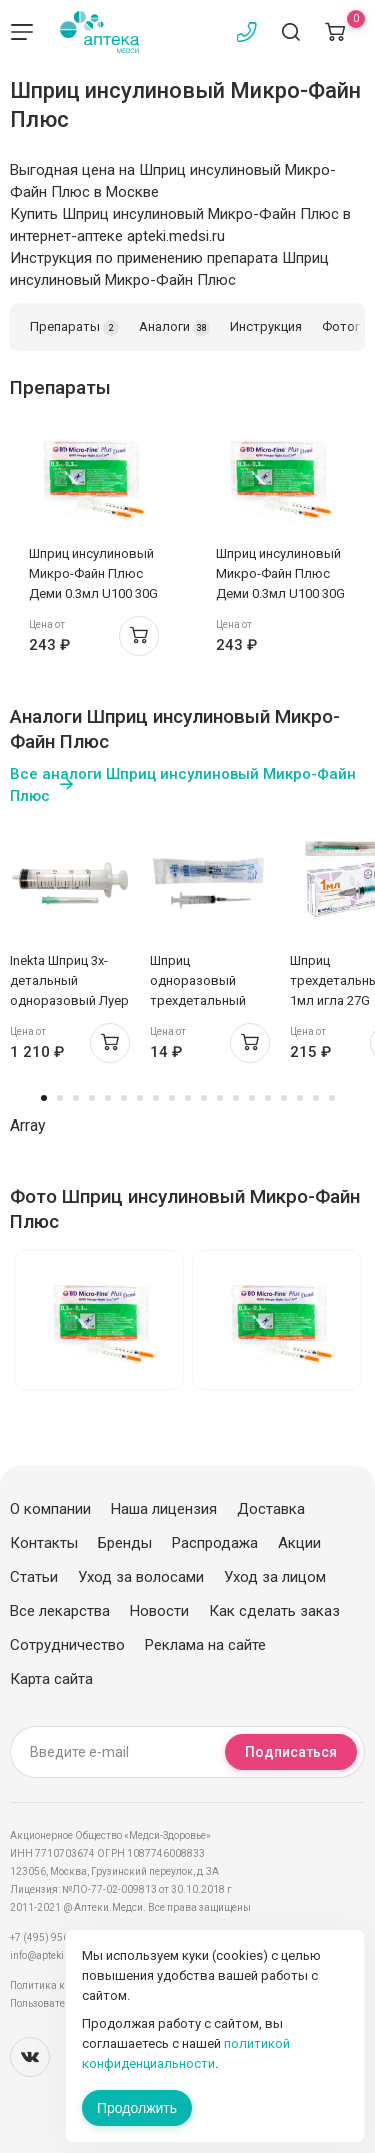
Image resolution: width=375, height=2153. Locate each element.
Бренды (125, 1543)
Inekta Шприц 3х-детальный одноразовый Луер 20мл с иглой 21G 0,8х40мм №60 (69, 1000)
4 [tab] (92, 1098)
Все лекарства (60, 1611)
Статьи (34, 1577)
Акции (299, 1543)
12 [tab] (220, 1098)
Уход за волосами (141, 1577)
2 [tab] (60, 1098)
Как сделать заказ (274, 1611)
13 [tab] (236, 1098)
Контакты (44, 1543)
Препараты (74, 328)
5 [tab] (108, 1098)
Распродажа (215, 1543)
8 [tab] (156, 1098)
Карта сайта (51, 1679)
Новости (159, 1611)
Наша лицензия (164, 1509)
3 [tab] (76, 1098)
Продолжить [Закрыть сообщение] (137, 2108)
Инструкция (266, 326)
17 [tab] (300, 1098)
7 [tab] (140, 1098)
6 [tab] (124, 1098)
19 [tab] (332, 1098)
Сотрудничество (67, 1645)
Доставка (271, 1509)
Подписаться (291, 1752)
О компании (50, 1509)
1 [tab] (44, 1098)
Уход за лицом (275, 1577)
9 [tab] (172, 1098)
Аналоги (174, 328)
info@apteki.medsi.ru (59, 1955)
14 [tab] (252, 1098)
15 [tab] (268, 1098)
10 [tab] (188, 1098)
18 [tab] (316, 1098)
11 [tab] (204, 1098)
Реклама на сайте (205, 1645)
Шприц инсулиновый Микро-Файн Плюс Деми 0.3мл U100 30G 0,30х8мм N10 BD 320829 (93, 593)
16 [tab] (284, 1098)
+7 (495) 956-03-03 (54, 1937)
